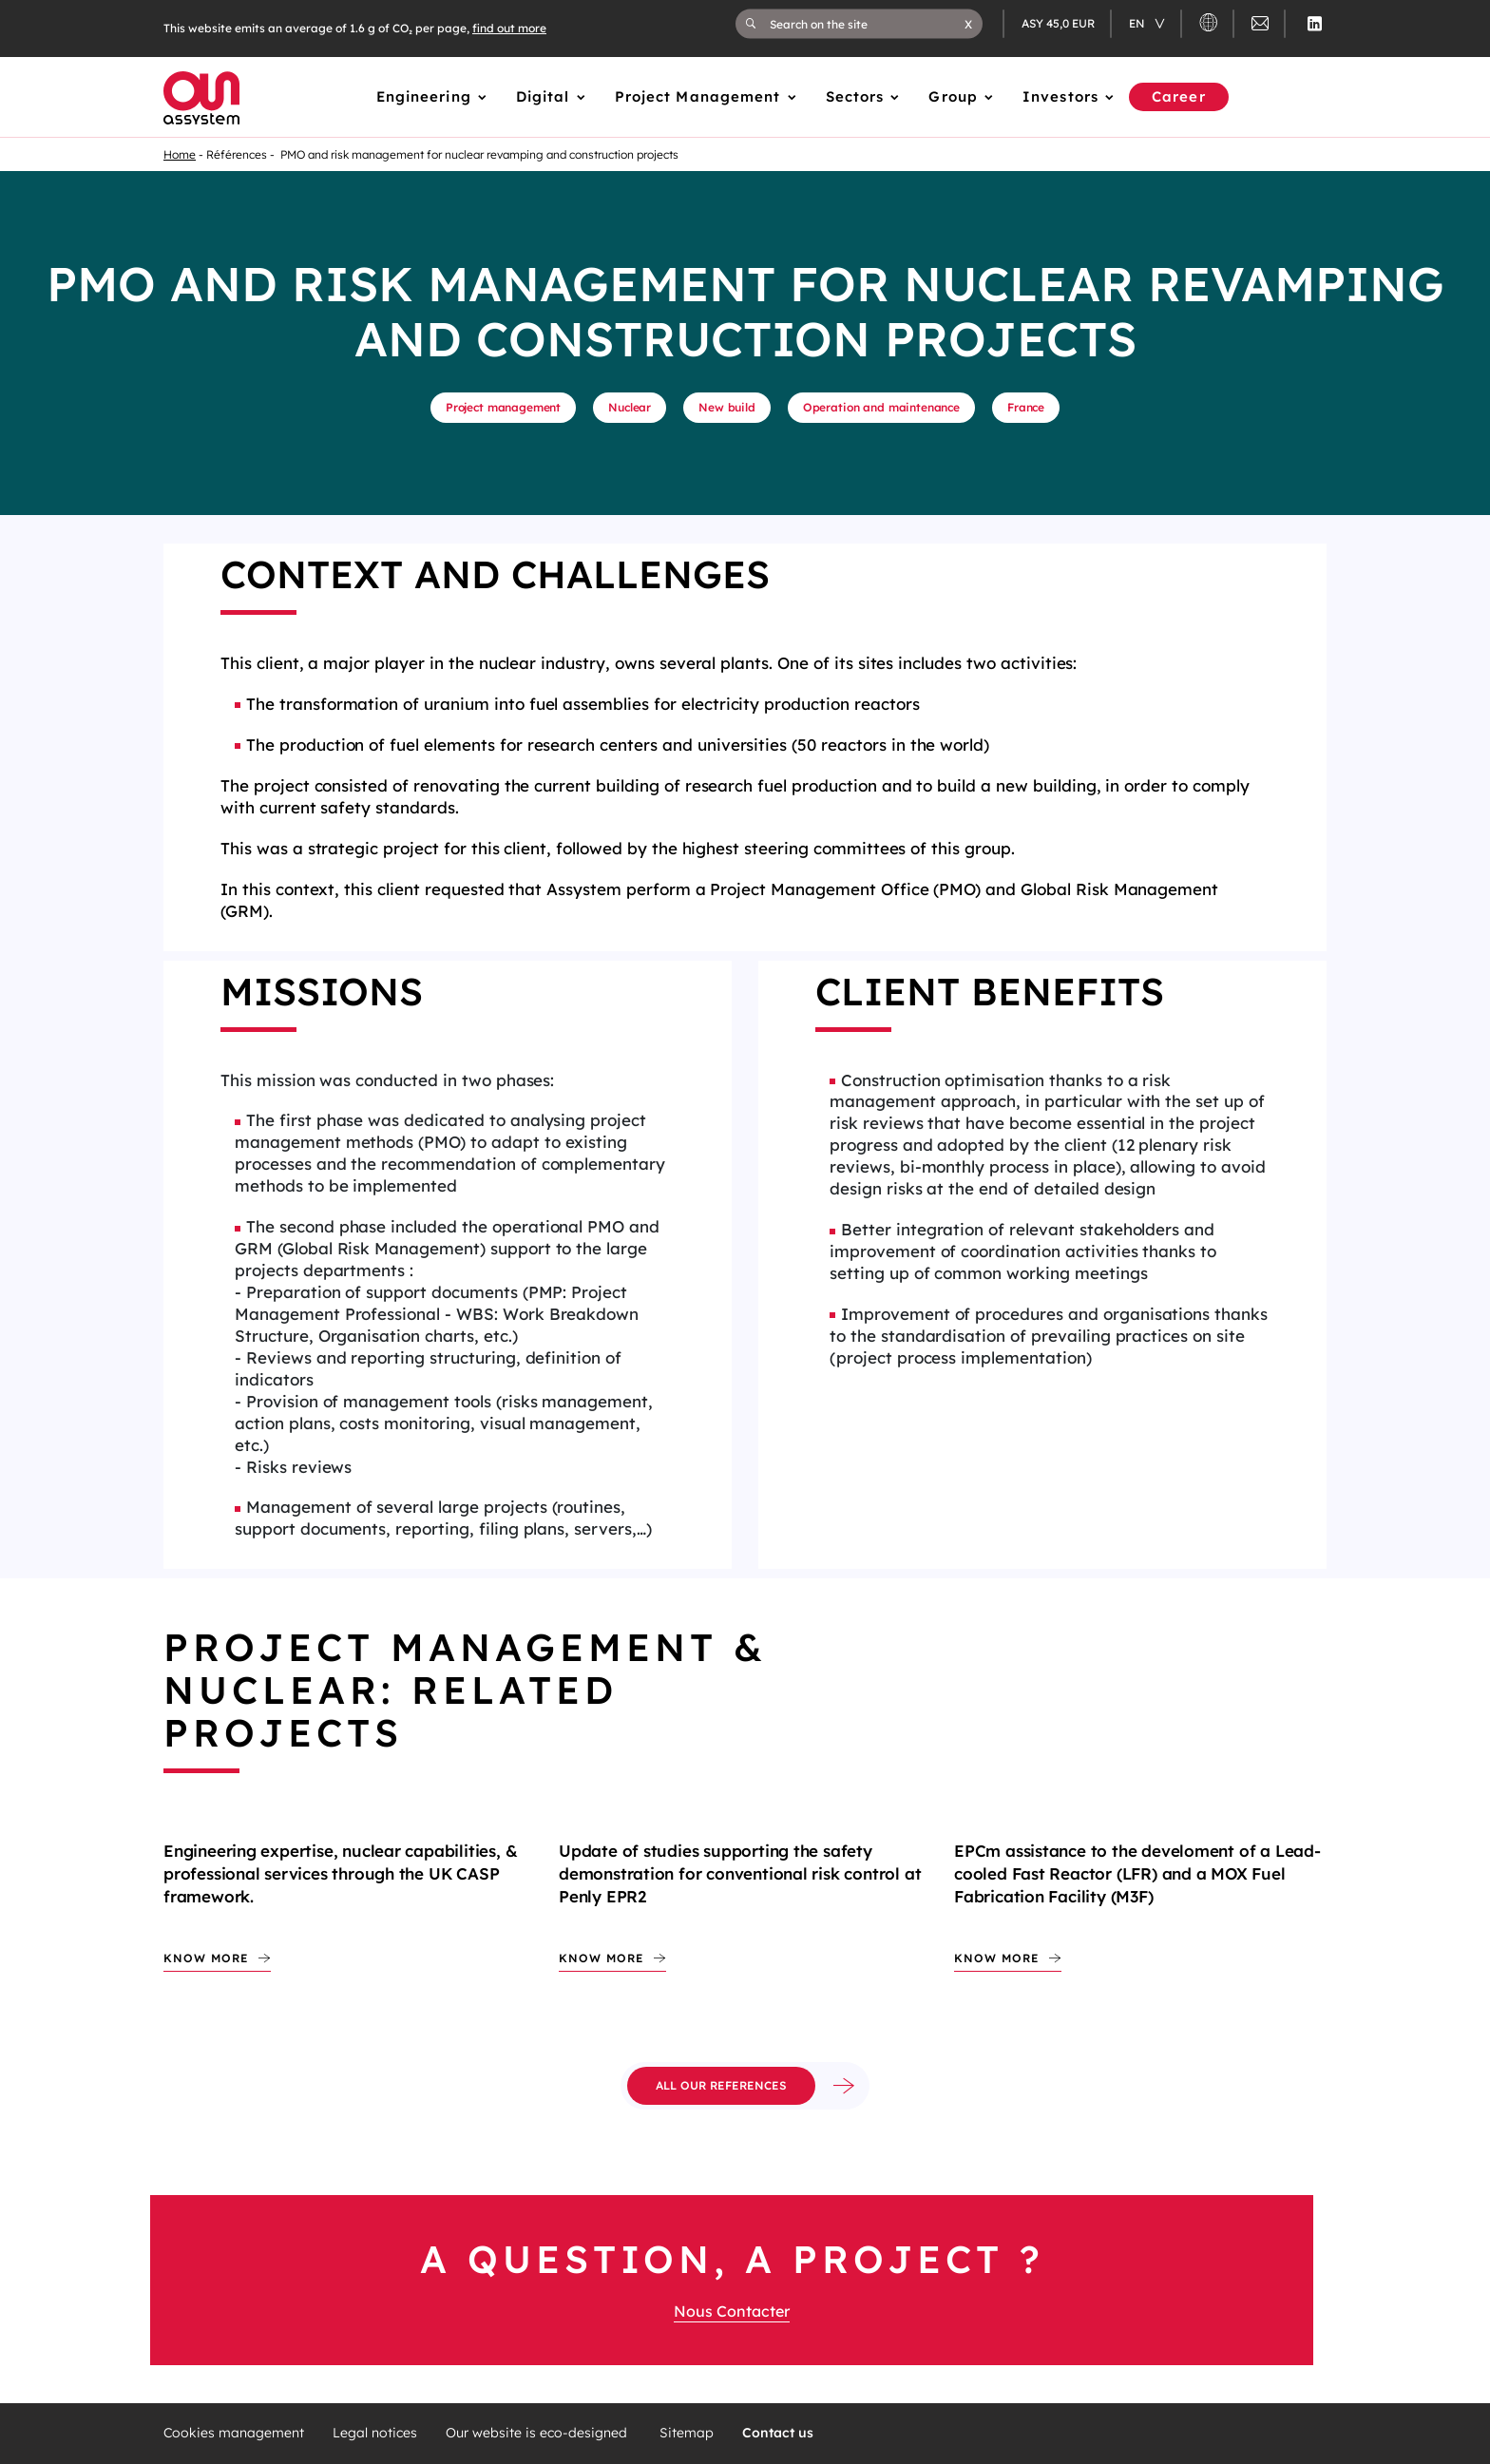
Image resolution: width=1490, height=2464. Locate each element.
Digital (543, 96)
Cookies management (233, 2433)
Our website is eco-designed (538, 2433)
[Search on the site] (867, 23)
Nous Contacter (732, 2311)
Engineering (423, 96)
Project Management (698, 96)
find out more (509, 28)
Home (179, 154)
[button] (968, 23)
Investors (1060, 96)
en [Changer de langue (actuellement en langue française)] (1138, 23)
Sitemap (686, 2433)
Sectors (855, 96)
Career (1179, 96)
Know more (206, 1958)
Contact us (777, 2433)
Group (953, 96)
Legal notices (375, 2433)
